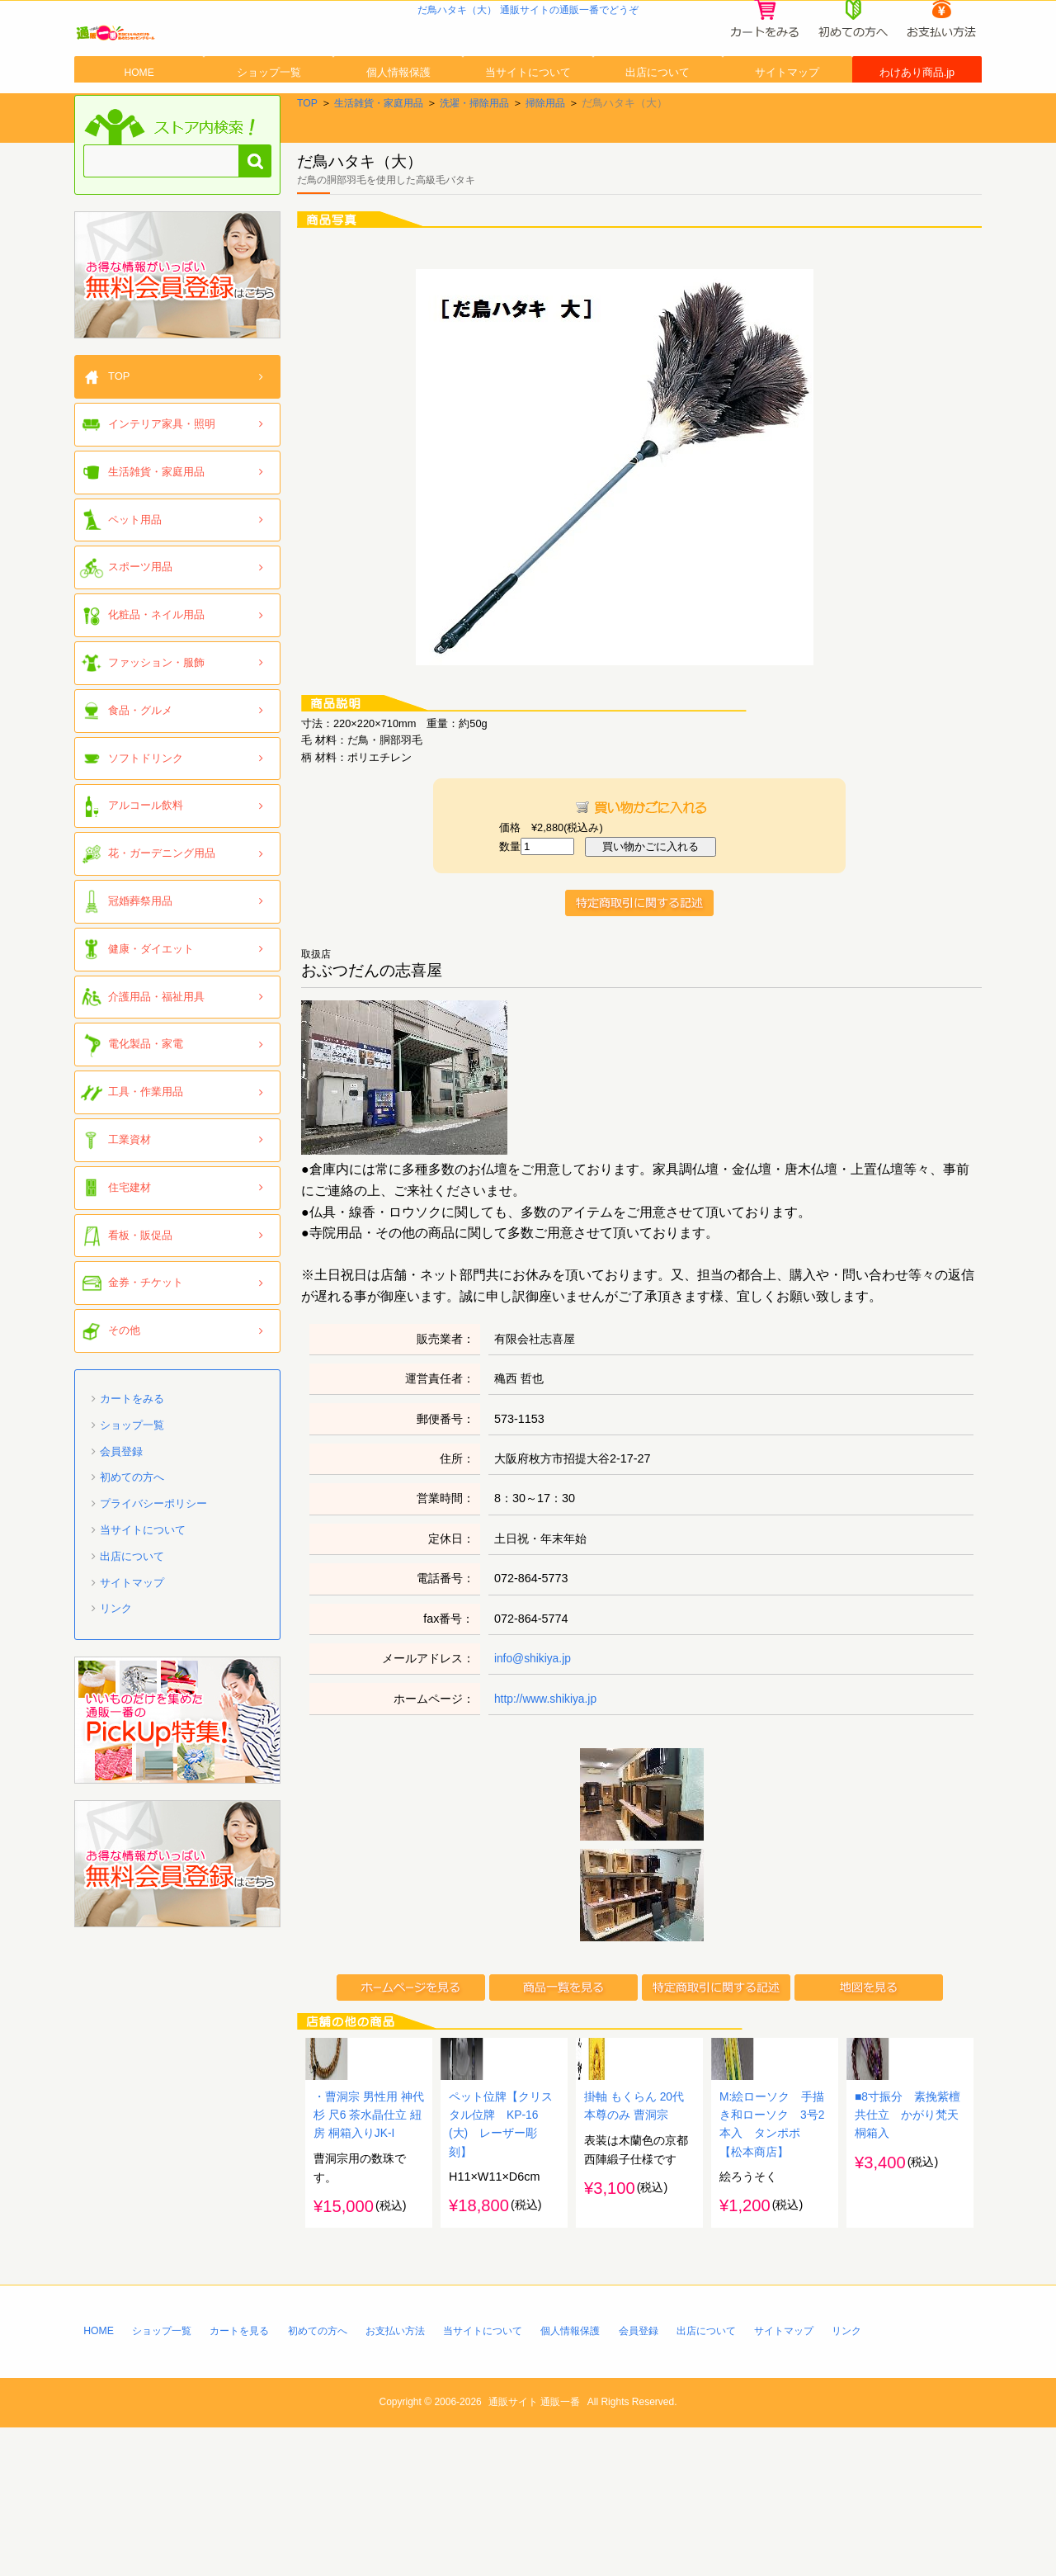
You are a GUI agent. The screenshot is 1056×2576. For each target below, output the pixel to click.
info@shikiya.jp (534, 1718)
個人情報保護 (398, 118)
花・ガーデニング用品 (161, 913)
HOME (139, 118)
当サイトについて (528, 118)
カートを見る (249, 2477)
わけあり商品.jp (917, 118)
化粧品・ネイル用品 (156, 675)
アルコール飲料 (145, 865)
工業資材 (129, 1199)
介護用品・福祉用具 (156, 1056)
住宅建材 (129, 1247)
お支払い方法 (416, 2477)
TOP (307, 163)
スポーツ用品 (140, 627)
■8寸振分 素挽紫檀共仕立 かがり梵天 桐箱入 (912, 2260)
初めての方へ (132, 1537)
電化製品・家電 (145, 1104)
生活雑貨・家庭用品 (383, 163)
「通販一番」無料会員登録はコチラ (177, 335)
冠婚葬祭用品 (140, 961)
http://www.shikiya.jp (547, 1758)
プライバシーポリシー (153, 1563)
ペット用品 (135, 579)
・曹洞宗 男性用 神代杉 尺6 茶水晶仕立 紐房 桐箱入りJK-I (369, 2260)
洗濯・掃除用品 (485, 163)
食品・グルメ (140, 770)
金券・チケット (145, 1342)
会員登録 (121, 1511)
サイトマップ (787, 118)
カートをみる (132, 1459)
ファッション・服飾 (156, 722)
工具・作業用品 (145, 1152)
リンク (116, 1668)
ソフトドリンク (145, 817)
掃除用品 (561, 163)
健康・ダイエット (151, 1009)
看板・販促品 (140, 1294)
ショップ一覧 (269, 118)
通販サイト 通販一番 (534, 2550)
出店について (657, 118)
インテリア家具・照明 (161, 484)
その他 (124, 1390)
